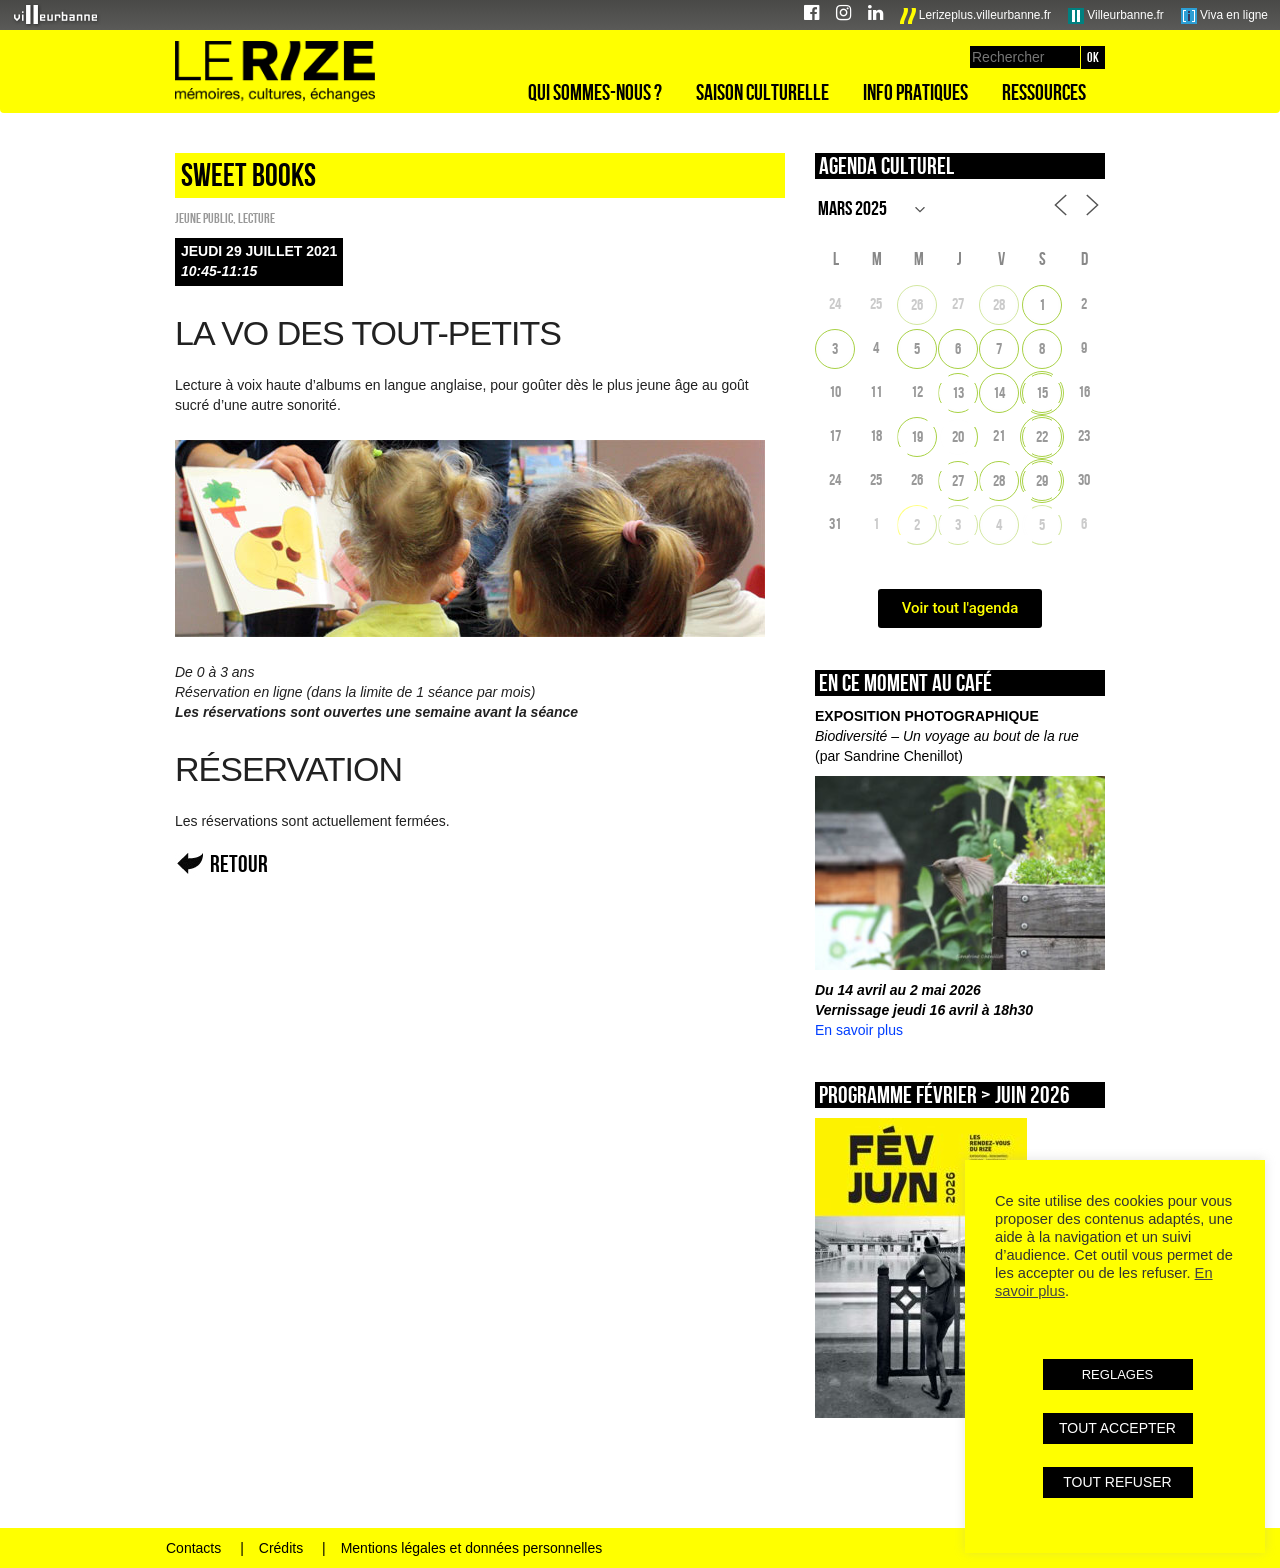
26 (917, 304)
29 (1042, 480)
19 (917, 436)
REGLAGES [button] (1118, 1374)
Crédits (281, 1548)
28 (999, 304)
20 (958, 436)
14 (999, 392)
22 (1042, 436)
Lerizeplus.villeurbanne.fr (976, 16)
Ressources (1044, 92)
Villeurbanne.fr (1116, 16)
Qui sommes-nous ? (595, 92)
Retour (239, 863)
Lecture (256, 218)
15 (1042, 392)
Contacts (193, 1548)
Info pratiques (915, 92)
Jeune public (204, 218)
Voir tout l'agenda (960, 608)
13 (958, 392)
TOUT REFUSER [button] (1117, 1482)
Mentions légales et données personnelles (472, 1548)
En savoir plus (859, 1030)
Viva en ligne (1224, 16)
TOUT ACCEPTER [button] (1117, 1428)
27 (958, 480)
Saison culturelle (762, 92)
